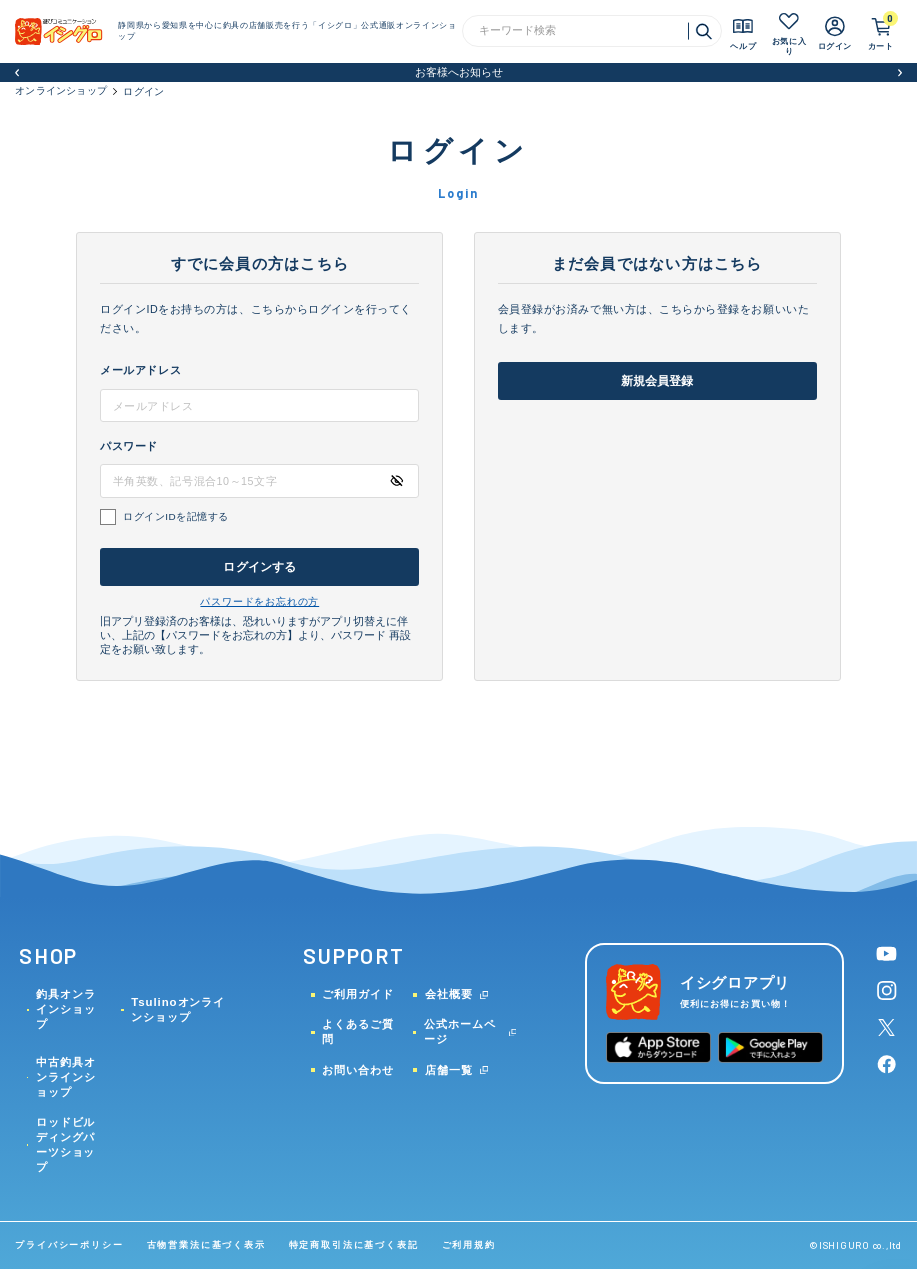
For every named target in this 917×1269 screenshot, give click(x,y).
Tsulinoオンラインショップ (178, 1009)
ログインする (259, 567)
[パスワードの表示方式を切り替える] (396, 480)
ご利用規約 (469, 1245)
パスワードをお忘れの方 (259, 602)
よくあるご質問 (358, 1031)
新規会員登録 (657, 381)
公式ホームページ (460, 1031)
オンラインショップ (61, 90)
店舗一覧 (449, 1070)
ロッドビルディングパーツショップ (66, 1144)
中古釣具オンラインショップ (66, 1077)
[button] (17, 72)
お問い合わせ (358, 1070)
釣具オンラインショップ (66, 1009)
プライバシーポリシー (69, 1245)
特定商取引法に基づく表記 (354, 1245)
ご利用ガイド (358, 994)
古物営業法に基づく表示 (206, 1245)
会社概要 (449, 994)
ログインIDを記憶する (175, 516)
